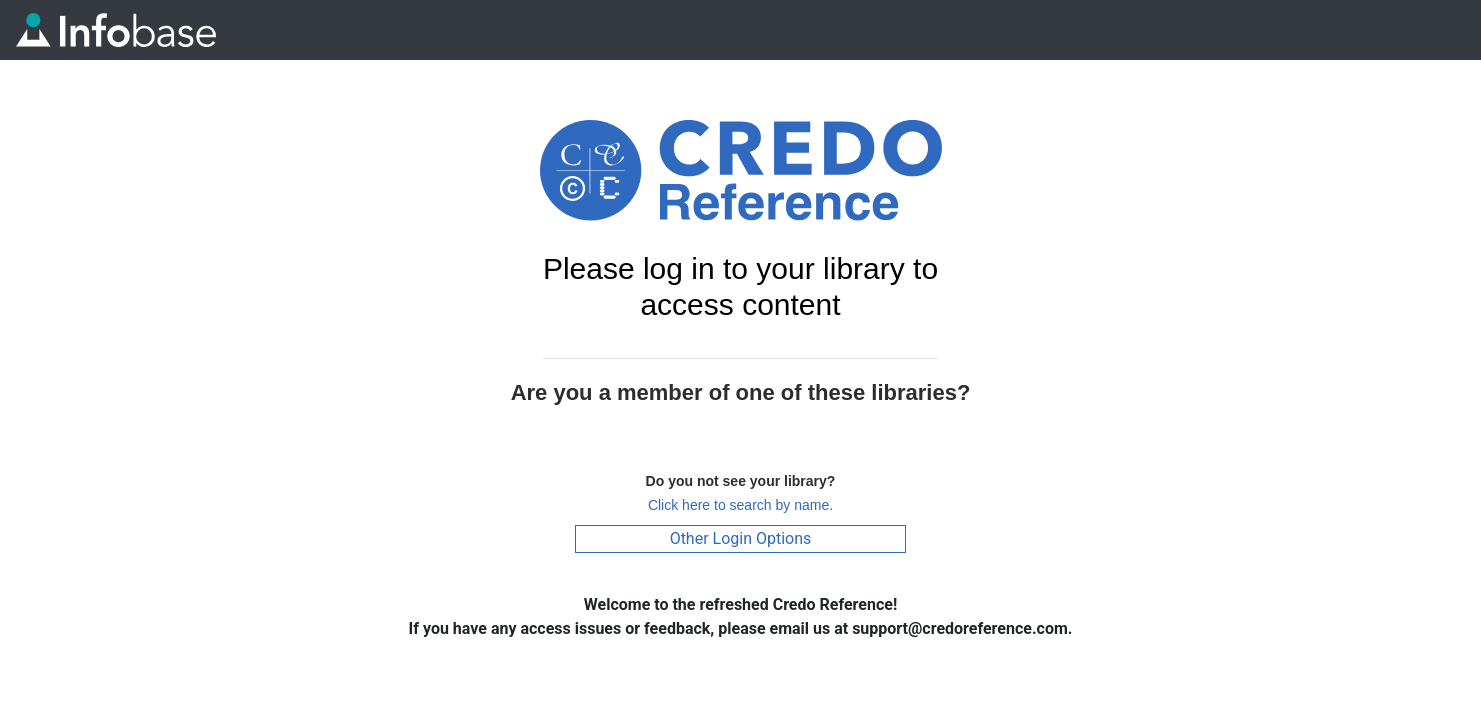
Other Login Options (741, 538)
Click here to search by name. (740, 505)
